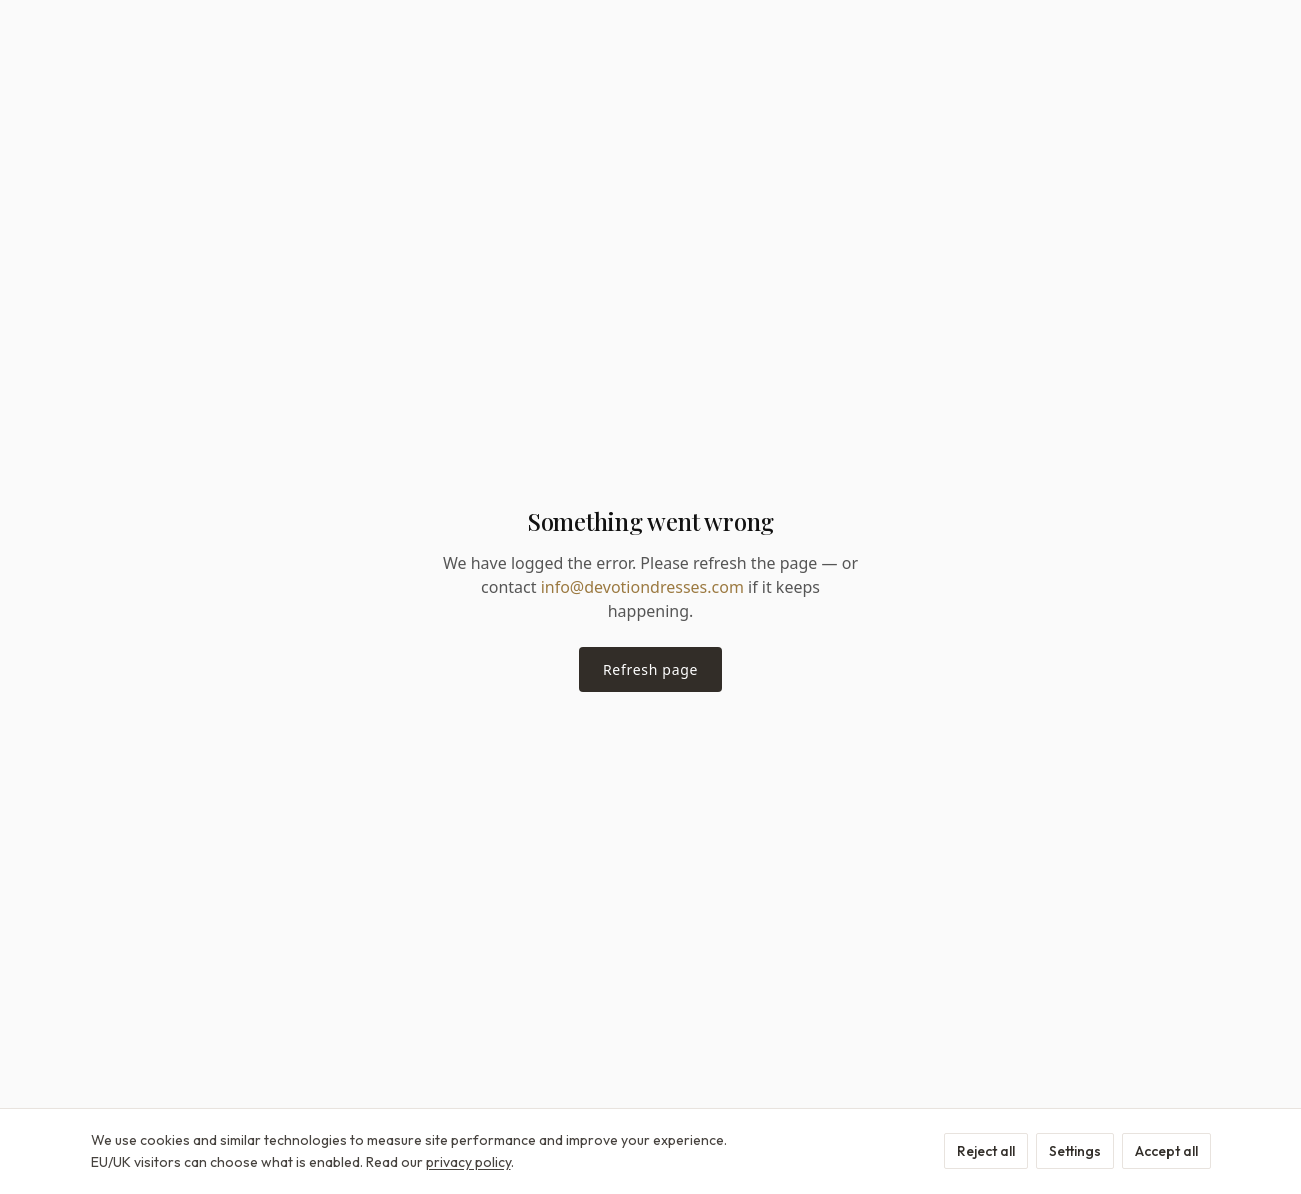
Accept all (1166, 1151)
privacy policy (468, 1162)
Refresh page (650, 669)
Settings (1075, 1151)
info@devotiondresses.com (642, 587)
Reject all (986, 1151)
